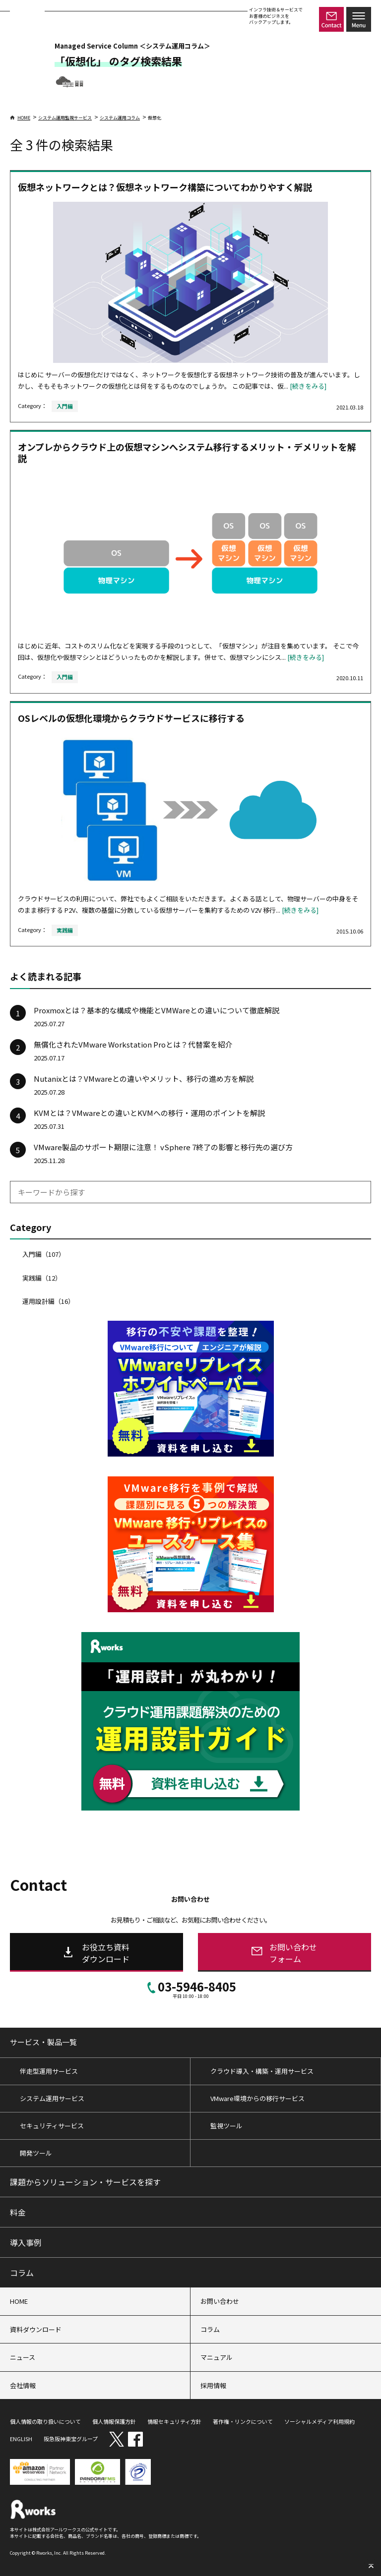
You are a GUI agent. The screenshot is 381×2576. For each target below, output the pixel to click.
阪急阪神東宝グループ (71, 2439)
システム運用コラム (120, 118)
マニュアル (216, 2357)
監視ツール (226, 2125)
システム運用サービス (52, 2098)
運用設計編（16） (48, 1301)
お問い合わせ (219, 2301)
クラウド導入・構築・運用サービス (262, 2071)
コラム (22, 2273)
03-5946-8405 (190, 1989)
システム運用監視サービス (65, 118)
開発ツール (36, 2153)
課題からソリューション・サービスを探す (85, 2182)
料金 (18, 2212)
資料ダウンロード (36, 2329)
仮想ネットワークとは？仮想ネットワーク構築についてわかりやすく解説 (165, 186)
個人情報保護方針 (114, 2421)
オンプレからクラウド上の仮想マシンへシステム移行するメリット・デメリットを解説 (187, 452)
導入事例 (26, 2242)
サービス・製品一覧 (43, 2042)
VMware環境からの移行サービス (257, 2098)
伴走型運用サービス (49, 2071)
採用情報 (213, 2385)
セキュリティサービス (52, 2125)
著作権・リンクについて (243, 2421)
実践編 (65, 930)
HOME (20, 118)
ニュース (22, 2357)
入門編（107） (43, 1254)
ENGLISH (21, 2439)
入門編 (65, 406)
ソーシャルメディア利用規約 (319, 2421)
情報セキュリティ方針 (174, 2421)
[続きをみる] (308, 386)
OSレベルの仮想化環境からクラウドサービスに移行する (131, 717)
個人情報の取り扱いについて (45, 2421)
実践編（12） (42, 1278)
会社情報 (23, 2385)
